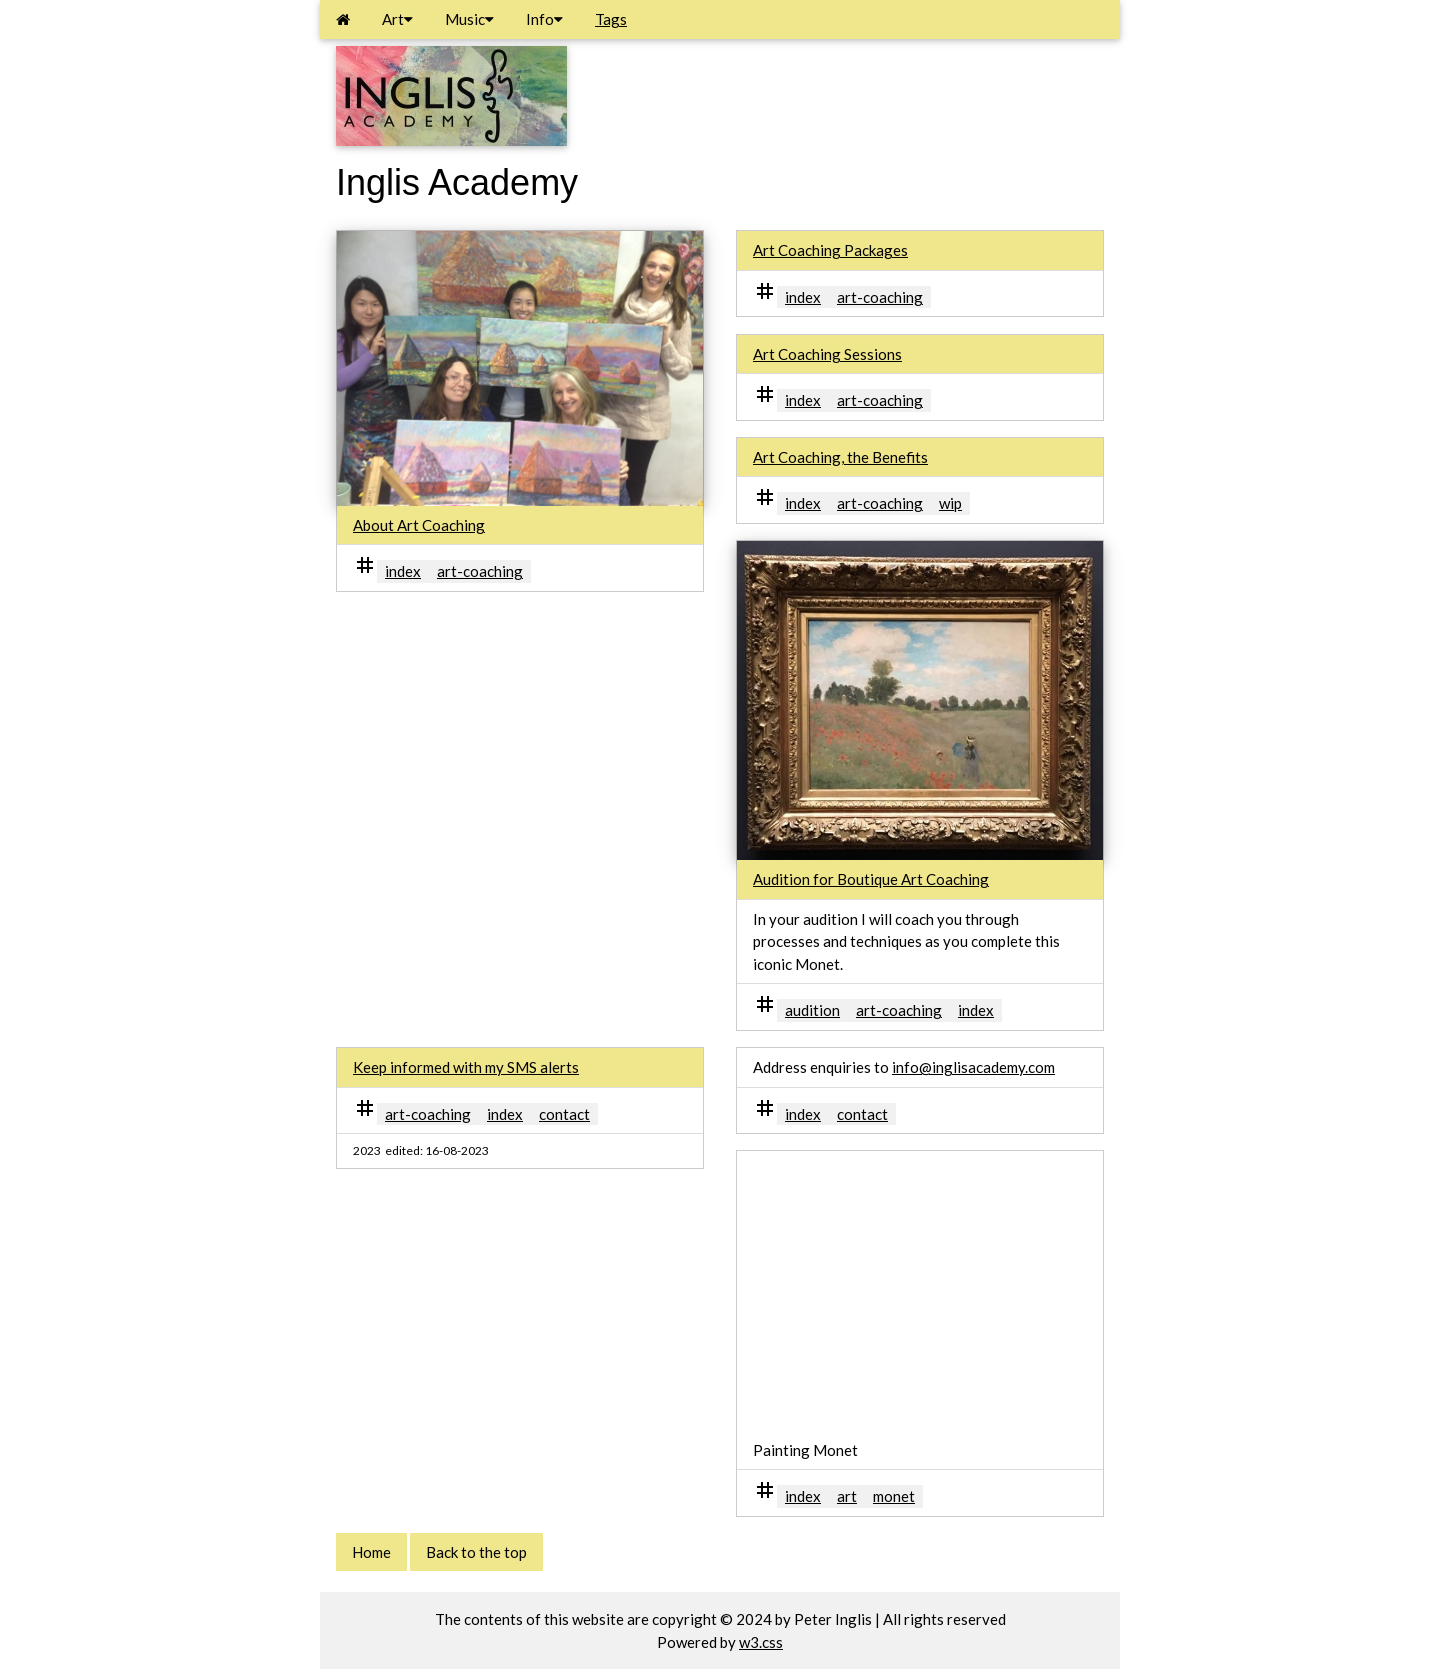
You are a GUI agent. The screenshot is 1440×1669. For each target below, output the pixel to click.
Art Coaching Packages (830, 250)
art (847, 1496)
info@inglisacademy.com (973, 1067)
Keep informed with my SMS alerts (466, 1067)
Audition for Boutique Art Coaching (871, 879)
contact (564, 1114)
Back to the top (476, 1552)
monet (894, 1496)
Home (371, 1552)
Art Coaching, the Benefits (840, 457)
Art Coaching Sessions (827, 354)
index (403, 571)
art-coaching (480, 571)
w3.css (761, 1642)
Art (397, 19)
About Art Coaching (419, 525)
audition (812, 1010)
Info (544, 19)
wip (950, 503)
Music (469, 19)
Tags (611, 19)
